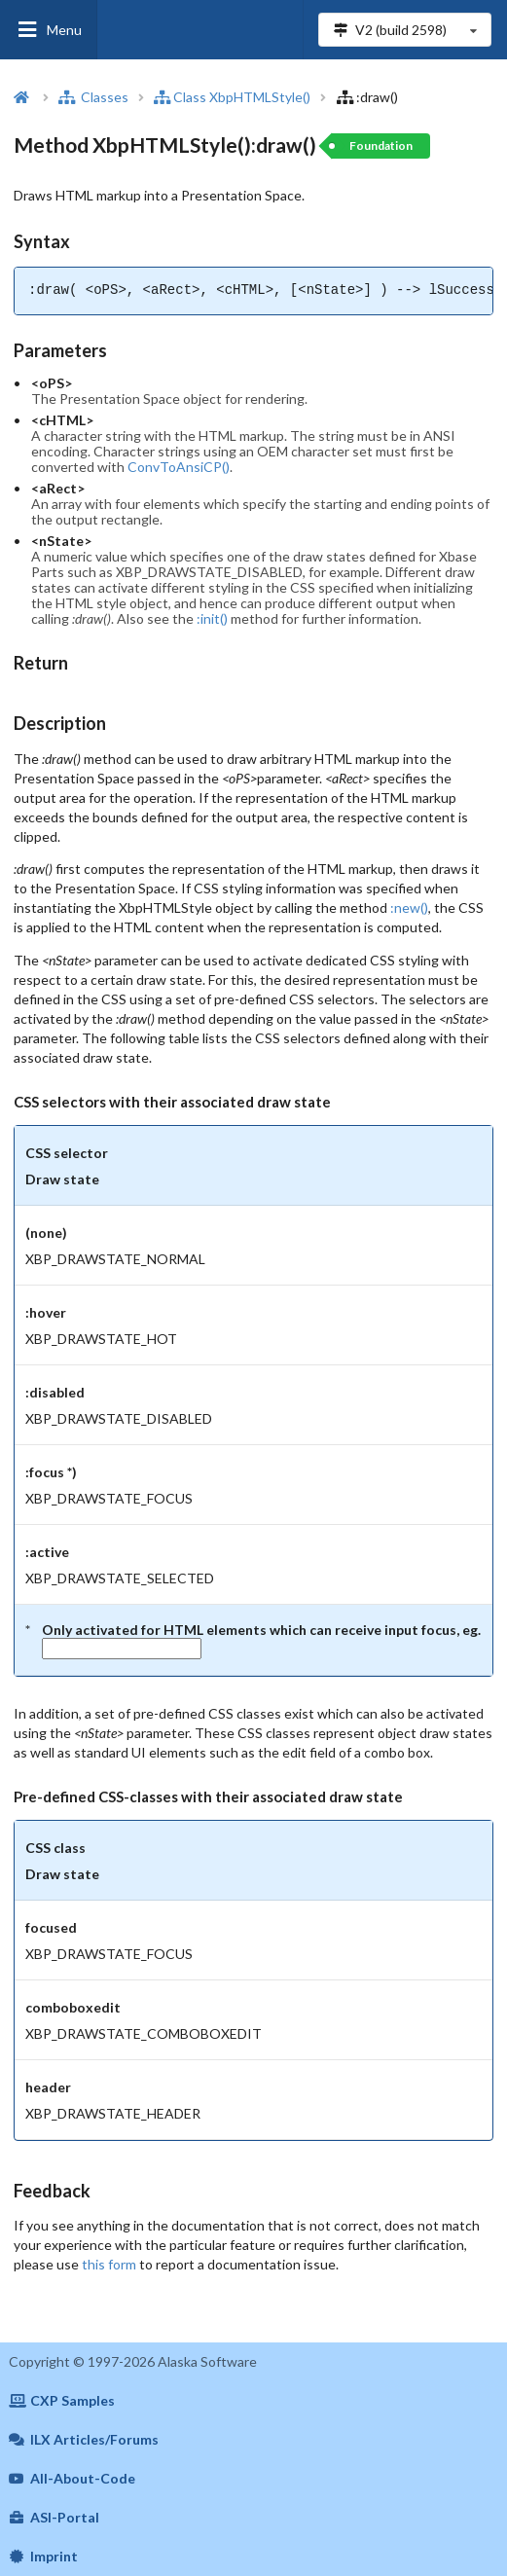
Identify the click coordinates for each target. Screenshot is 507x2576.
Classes (93, 97)
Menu (49, 29)
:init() (212, 618)
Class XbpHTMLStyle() (232, 97)
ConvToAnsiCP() (178, 466)
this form (109, 2264)
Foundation (381, 145)
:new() (409, 907)
